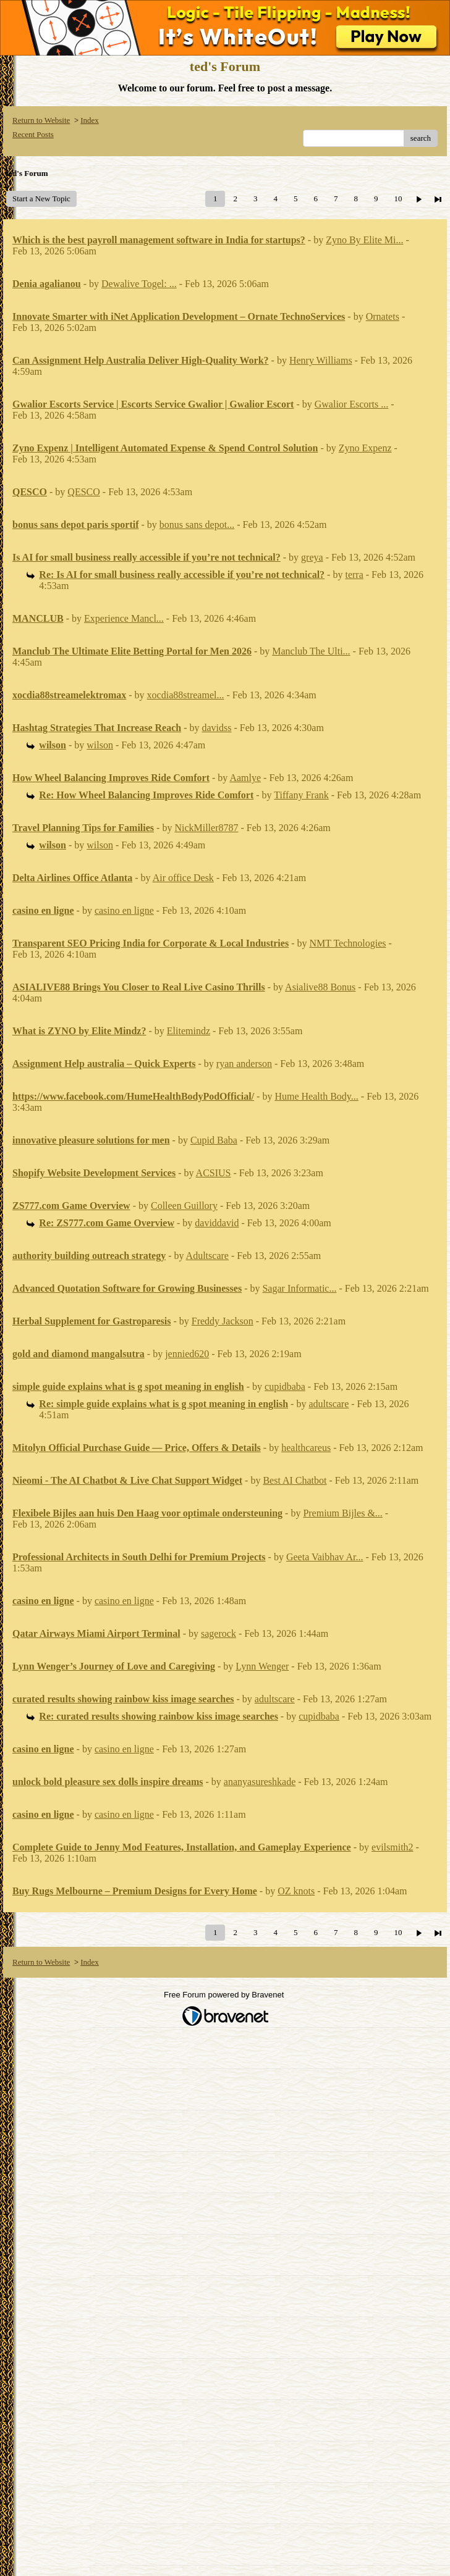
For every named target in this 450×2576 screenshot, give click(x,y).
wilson (100, 745)
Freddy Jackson (222, 1321)
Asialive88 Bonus (320, 987)
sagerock (218, 1633)
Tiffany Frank (301, 795)
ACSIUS (213, 1173)
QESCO (83, 492)
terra (354, 574)
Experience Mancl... (124, 618)
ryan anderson (244, 1063)
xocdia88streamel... (185, 695)
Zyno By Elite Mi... (364, 240)
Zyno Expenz (365, 448)
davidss (217, 727)
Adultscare (207, 1255)
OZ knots (296, 1891)
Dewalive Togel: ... (139, 283)
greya (312, 557)
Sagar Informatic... (299, 1288)
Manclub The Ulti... (311, 651)
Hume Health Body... (316, 1096)
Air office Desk (183, 877)
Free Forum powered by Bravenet (225, 1994)
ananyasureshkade (259, 1781)
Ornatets (382, 316)
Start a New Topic (41, 198)
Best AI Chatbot (294, 1480)
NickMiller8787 (206, 827)
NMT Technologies (347, 943)
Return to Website (41, 120)
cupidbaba (285, 1386)
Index (89, 120)
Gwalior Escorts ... (352, 404)
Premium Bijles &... (342, 1513)
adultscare (328, 1404)
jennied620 (187, 1354)
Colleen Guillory (184, 1205)
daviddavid (217, 1223)
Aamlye (245, 777)
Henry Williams (320, 360)
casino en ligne (124, 910)
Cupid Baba (213, 1140)
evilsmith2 (392, 1847)
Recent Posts (33, 134)
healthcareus (306, 1447)
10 (398, 198)
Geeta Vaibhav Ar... (324, 1557)
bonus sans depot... (196, 524)
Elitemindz (188, 1031)
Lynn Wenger (262, 1666)
